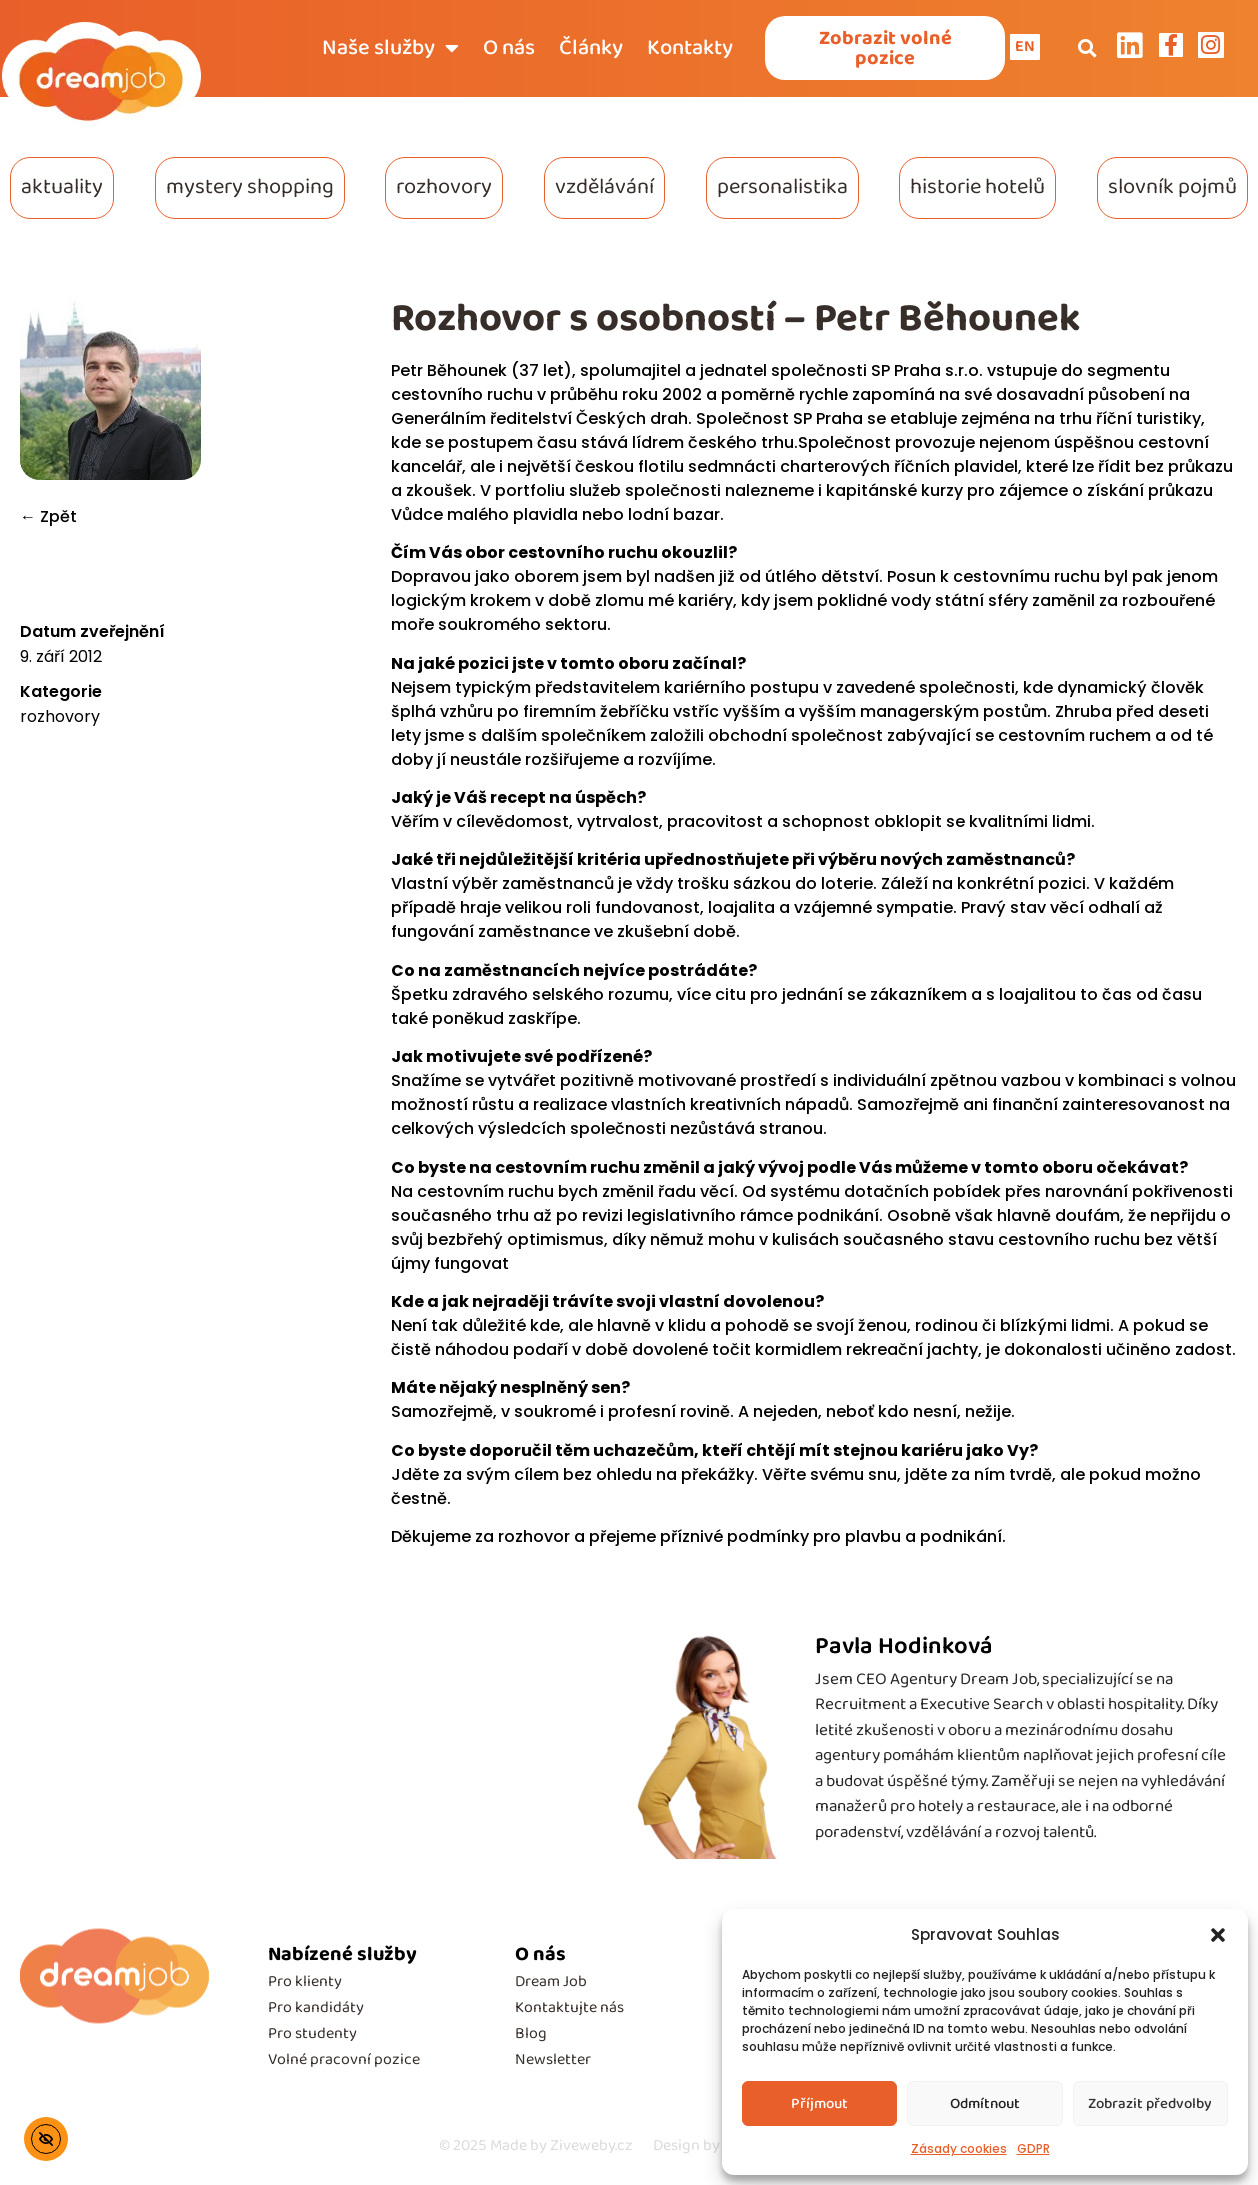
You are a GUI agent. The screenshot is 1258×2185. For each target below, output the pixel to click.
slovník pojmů (1172, 187)
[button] (1218, 1935)
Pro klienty (305, 1981)
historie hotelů (977, 187)
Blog (531, 2033)
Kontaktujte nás (569, 2007)
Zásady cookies (959, 2148)
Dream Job (551, 1981)
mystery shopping (250, 187)
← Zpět (48, 516)
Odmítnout (985, 2104)
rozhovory (444, 187)
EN (1025, 46)
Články (591, 48)
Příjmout (819, 2104)
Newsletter (553, 2059)
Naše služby (390, 48)
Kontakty (690, 48)
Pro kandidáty (316, 2007)
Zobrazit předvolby (1150, 2104)
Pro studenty (312, 2033)
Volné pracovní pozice (344, 2059)
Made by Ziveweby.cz (536, 2145)
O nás (509, 48)
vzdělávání (604, 187)
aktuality (62, 187)
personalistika (782, 187)
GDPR (1033, 2148)
